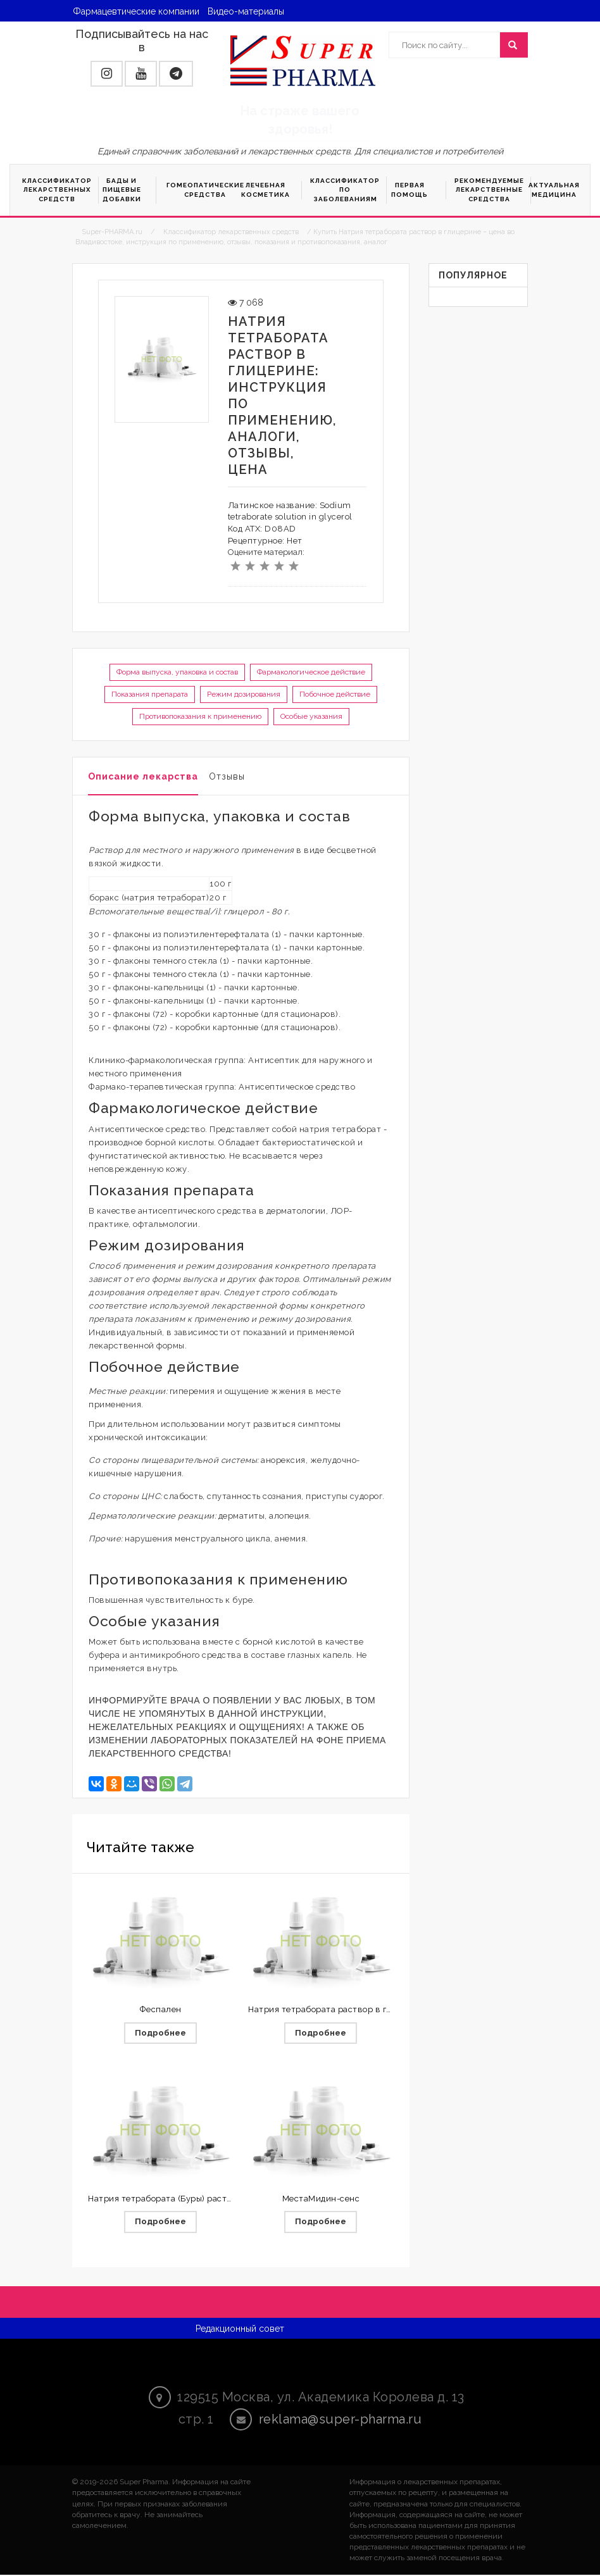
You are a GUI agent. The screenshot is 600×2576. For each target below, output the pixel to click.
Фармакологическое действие (311, 672)
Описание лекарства (143, 776)
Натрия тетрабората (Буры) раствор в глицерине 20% (201, 2198)
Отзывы (227, 776)
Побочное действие (334, 694)
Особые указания (311, 716)
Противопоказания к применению (200, 716)
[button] (107, 74)
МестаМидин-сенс (321, 2198)
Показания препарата (149, 694)
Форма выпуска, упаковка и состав (177, 672)
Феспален (161, 2009)
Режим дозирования (243, 694)
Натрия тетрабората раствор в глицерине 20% (347, 2009)
